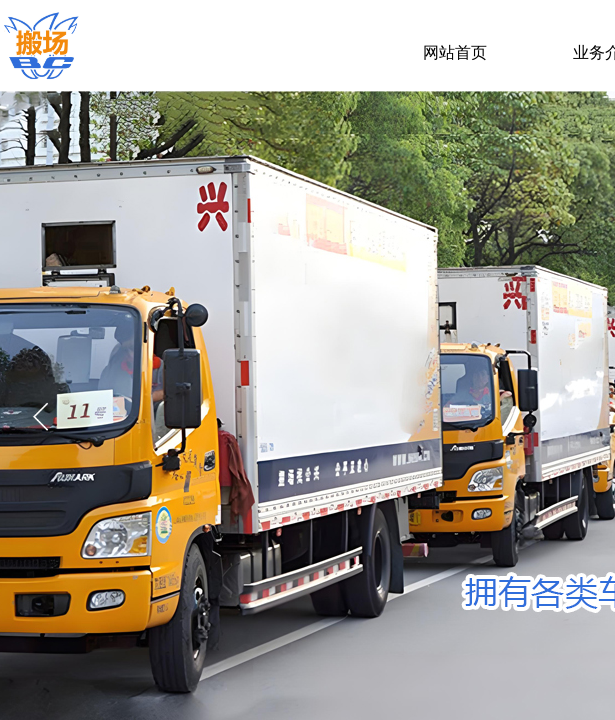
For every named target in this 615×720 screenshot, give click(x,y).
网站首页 (455, 52)
